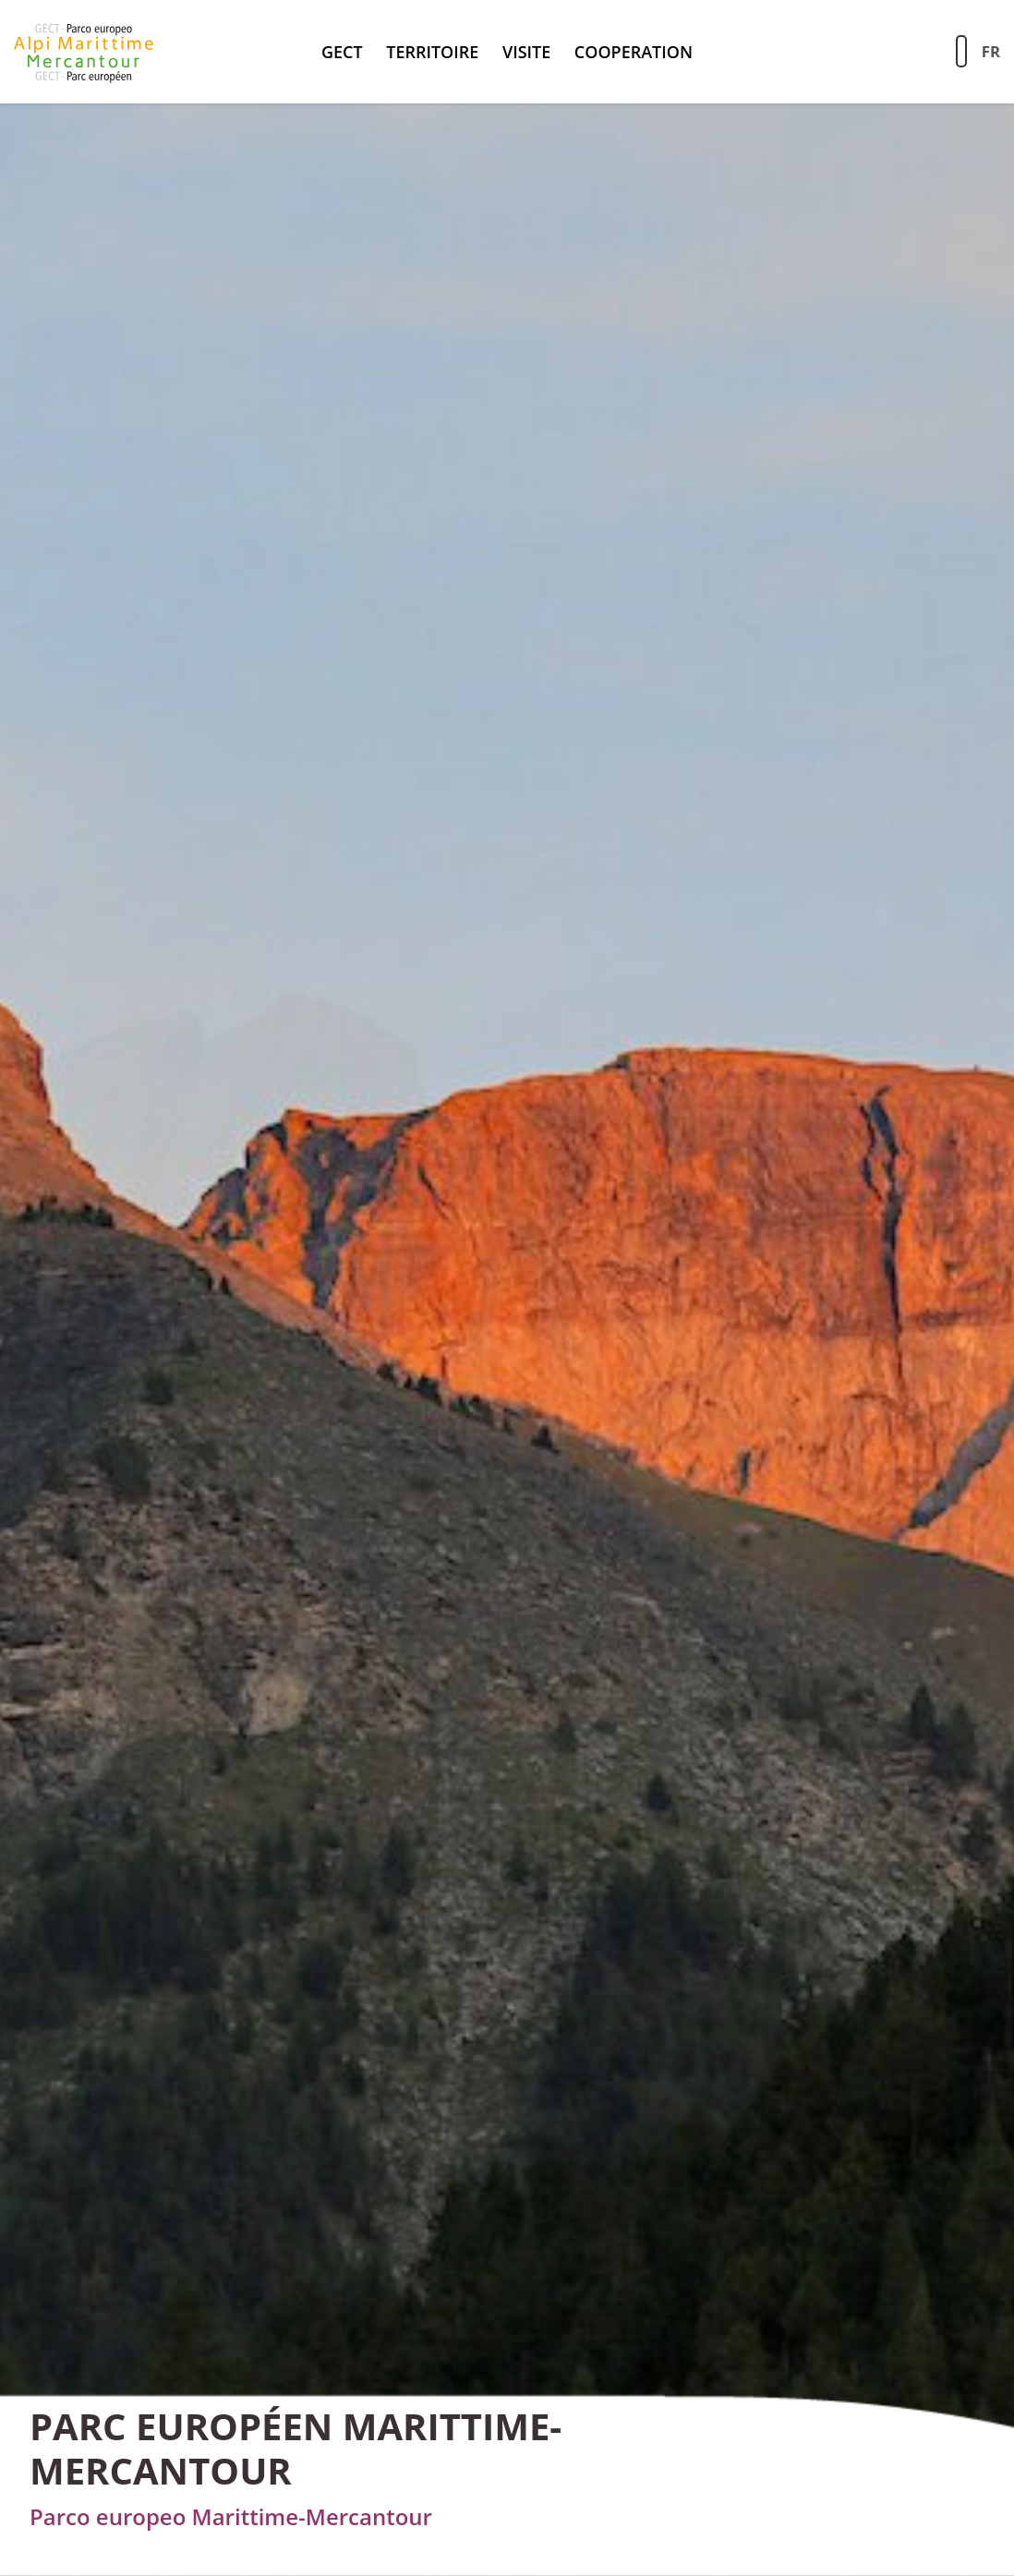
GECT (342, 52)
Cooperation (633, 52)
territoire (432, 52)
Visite (526, 52)
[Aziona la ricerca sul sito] (961, 51)
